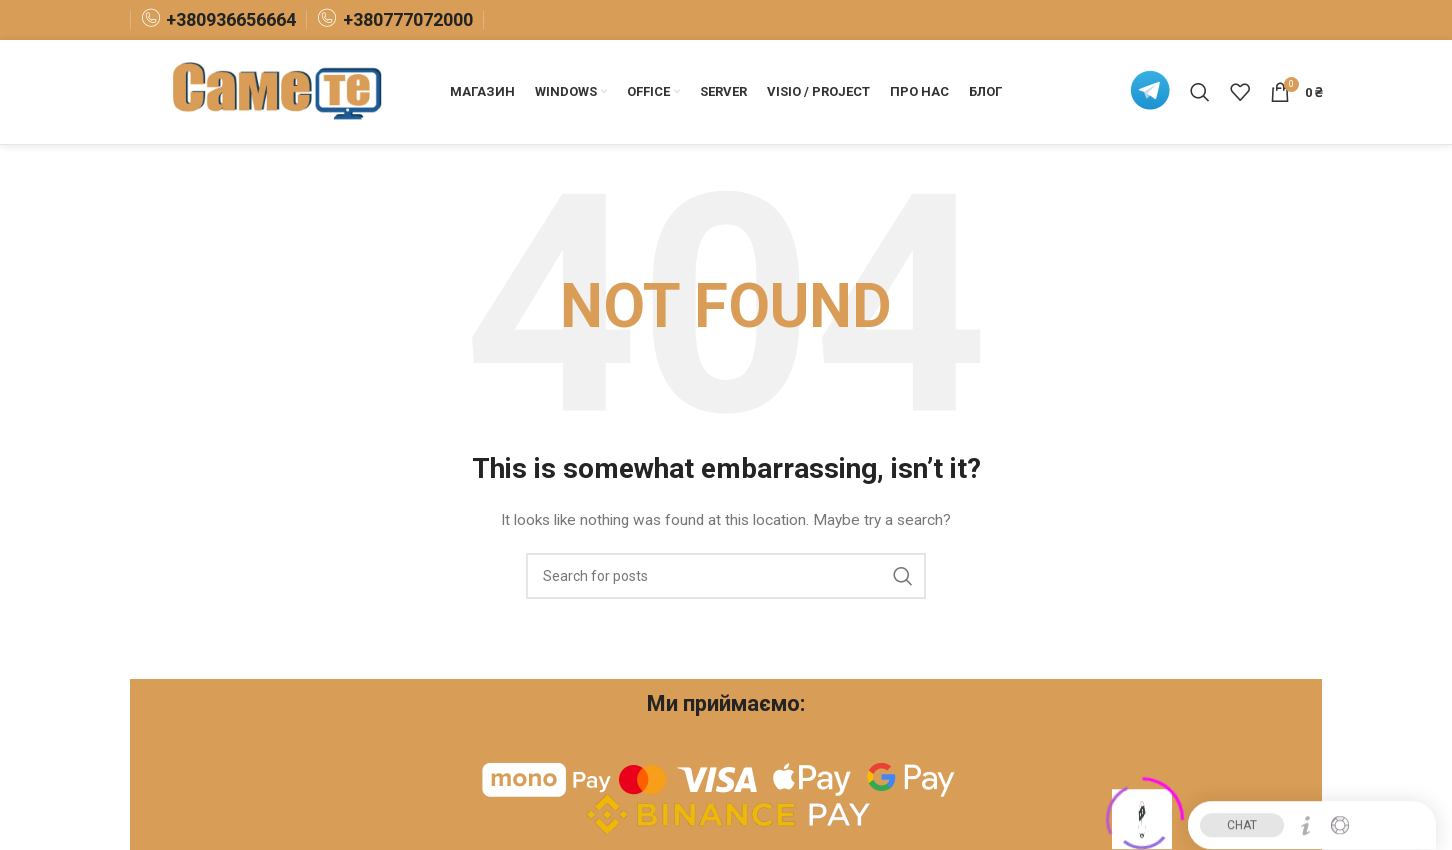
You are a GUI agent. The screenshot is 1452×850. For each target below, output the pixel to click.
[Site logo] (280, 91)
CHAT (1242, 818)
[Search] (1200, 92)
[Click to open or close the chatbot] (1142, 812)
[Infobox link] (218, 19)
